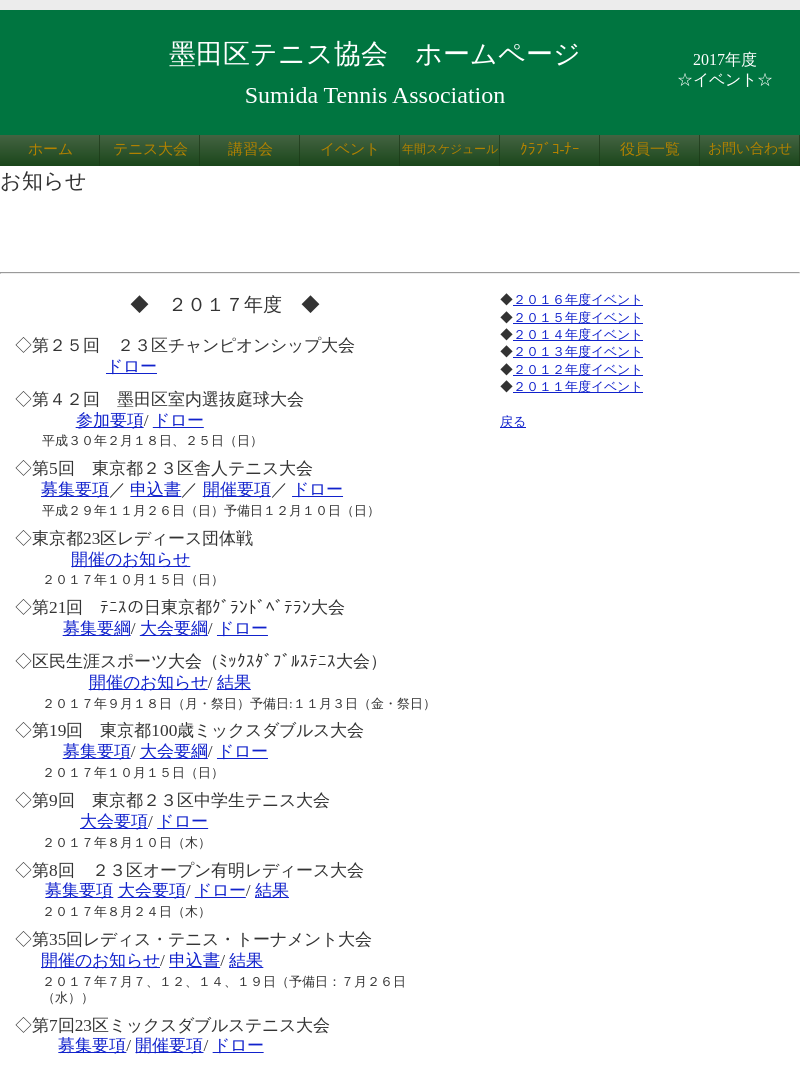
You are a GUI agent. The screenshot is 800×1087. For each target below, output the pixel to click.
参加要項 (110, 420)
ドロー (131, 366)
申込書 (155, 489)
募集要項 (75, 489)
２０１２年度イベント (578, 369)
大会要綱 (174, 628)
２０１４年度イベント (578, 334)
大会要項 (114, 821)
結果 (234, 682)
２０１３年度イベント (578, 351)
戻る (513, 421)
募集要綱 (97, 628)
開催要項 (237, 489)
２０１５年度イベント (578, 317)
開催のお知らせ (130, 559)
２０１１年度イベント (578, 386)
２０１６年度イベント (578, 299)
